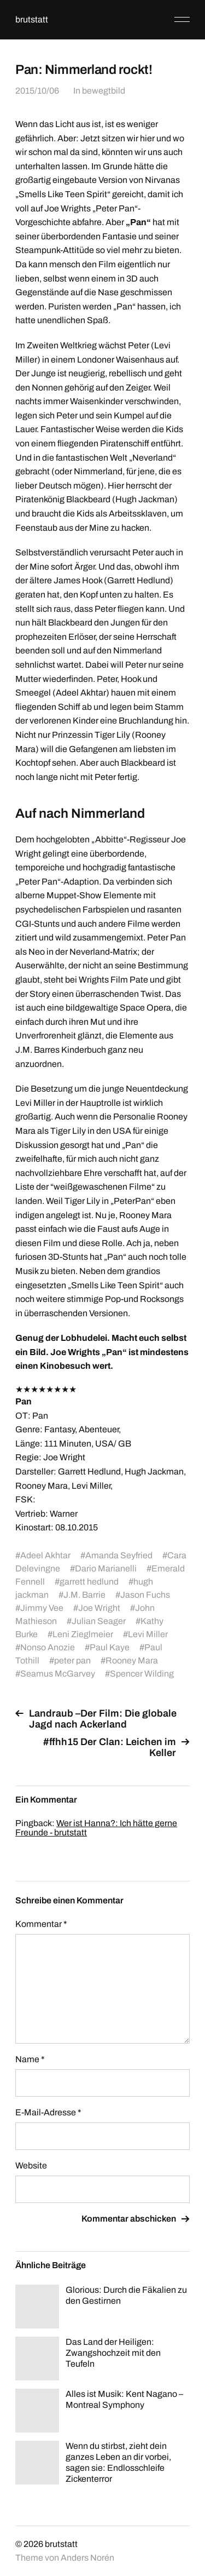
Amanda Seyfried (119, 1555)
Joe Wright (99, 1608)
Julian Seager (99, 1621)
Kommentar (41, 1924)
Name (30, 2059)
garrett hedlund (89, 1581)
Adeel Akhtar (45, 1555)
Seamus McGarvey (57, 1673)
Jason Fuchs (145, 1594)
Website (31, 2165)
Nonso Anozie (47, 1647)
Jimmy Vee (41, 1608)
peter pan (72, 1660)
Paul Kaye (110, 1647)
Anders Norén (87, 2557)
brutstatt (31, 19)
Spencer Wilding (142, 1673)
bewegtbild (103, 90)
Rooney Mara (132, 1660)
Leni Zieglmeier (82, 1634)
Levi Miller (148, 1634)
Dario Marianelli (106, 1568)
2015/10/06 (37, 90)
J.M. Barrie (84, 1594)
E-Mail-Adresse (48, 2112)
